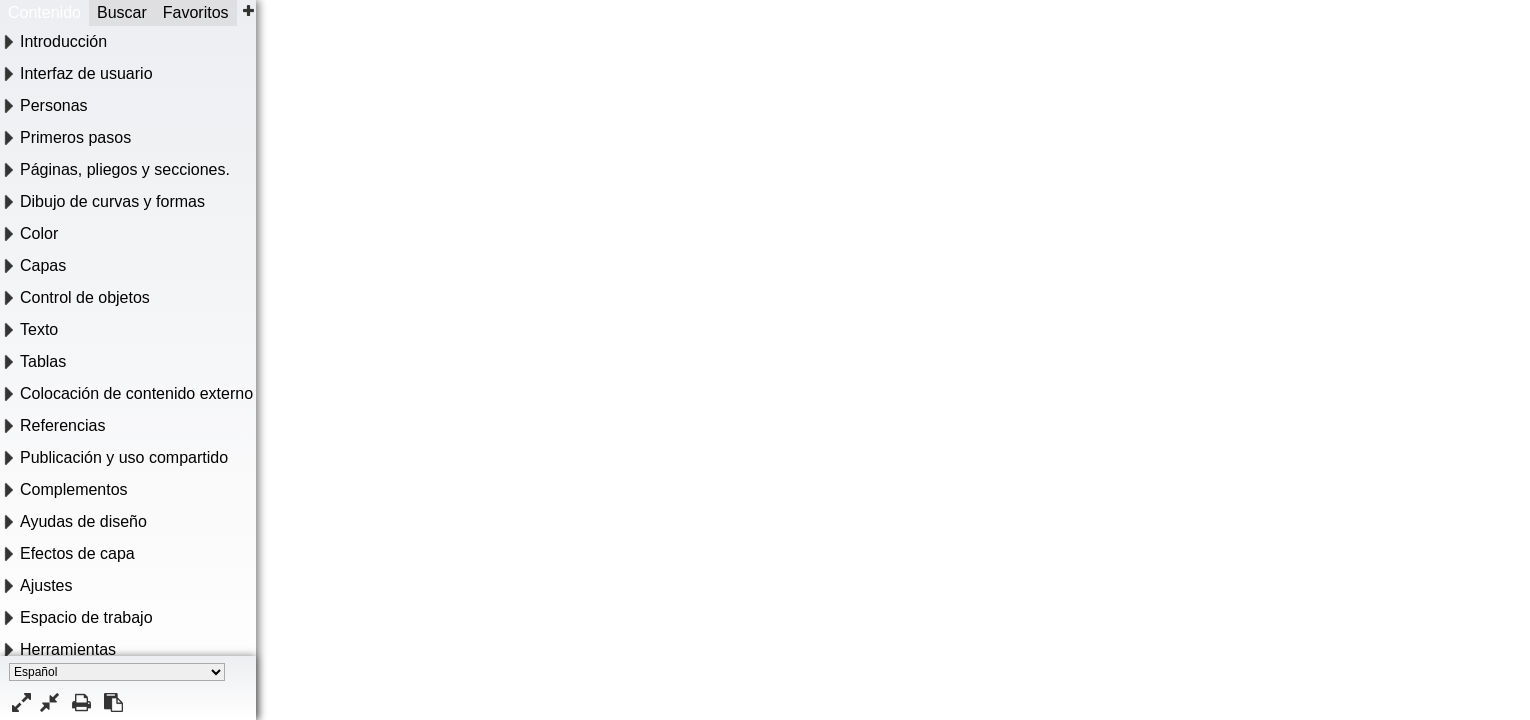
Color (39, 233)
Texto (39, 329)
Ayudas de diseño (83, 521)
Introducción (63, 41)
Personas (54, 105)
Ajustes (46, 585)
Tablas (43, 361)
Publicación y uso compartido (124, 457)
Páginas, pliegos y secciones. (125, 169)
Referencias (62, 425)
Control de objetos (85, 297)
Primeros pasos (75, 137)
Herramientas (68, 649)
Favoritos (196, 12)
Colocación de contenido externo (136, 393)
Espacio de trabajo (86, 617)
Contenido (44, 12)
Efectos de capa (77, 553)
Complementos (74, 489)
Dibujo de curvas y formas (112, 201)
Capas (43, 265)
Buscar (122, 12)
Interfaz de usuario (86, 73)
